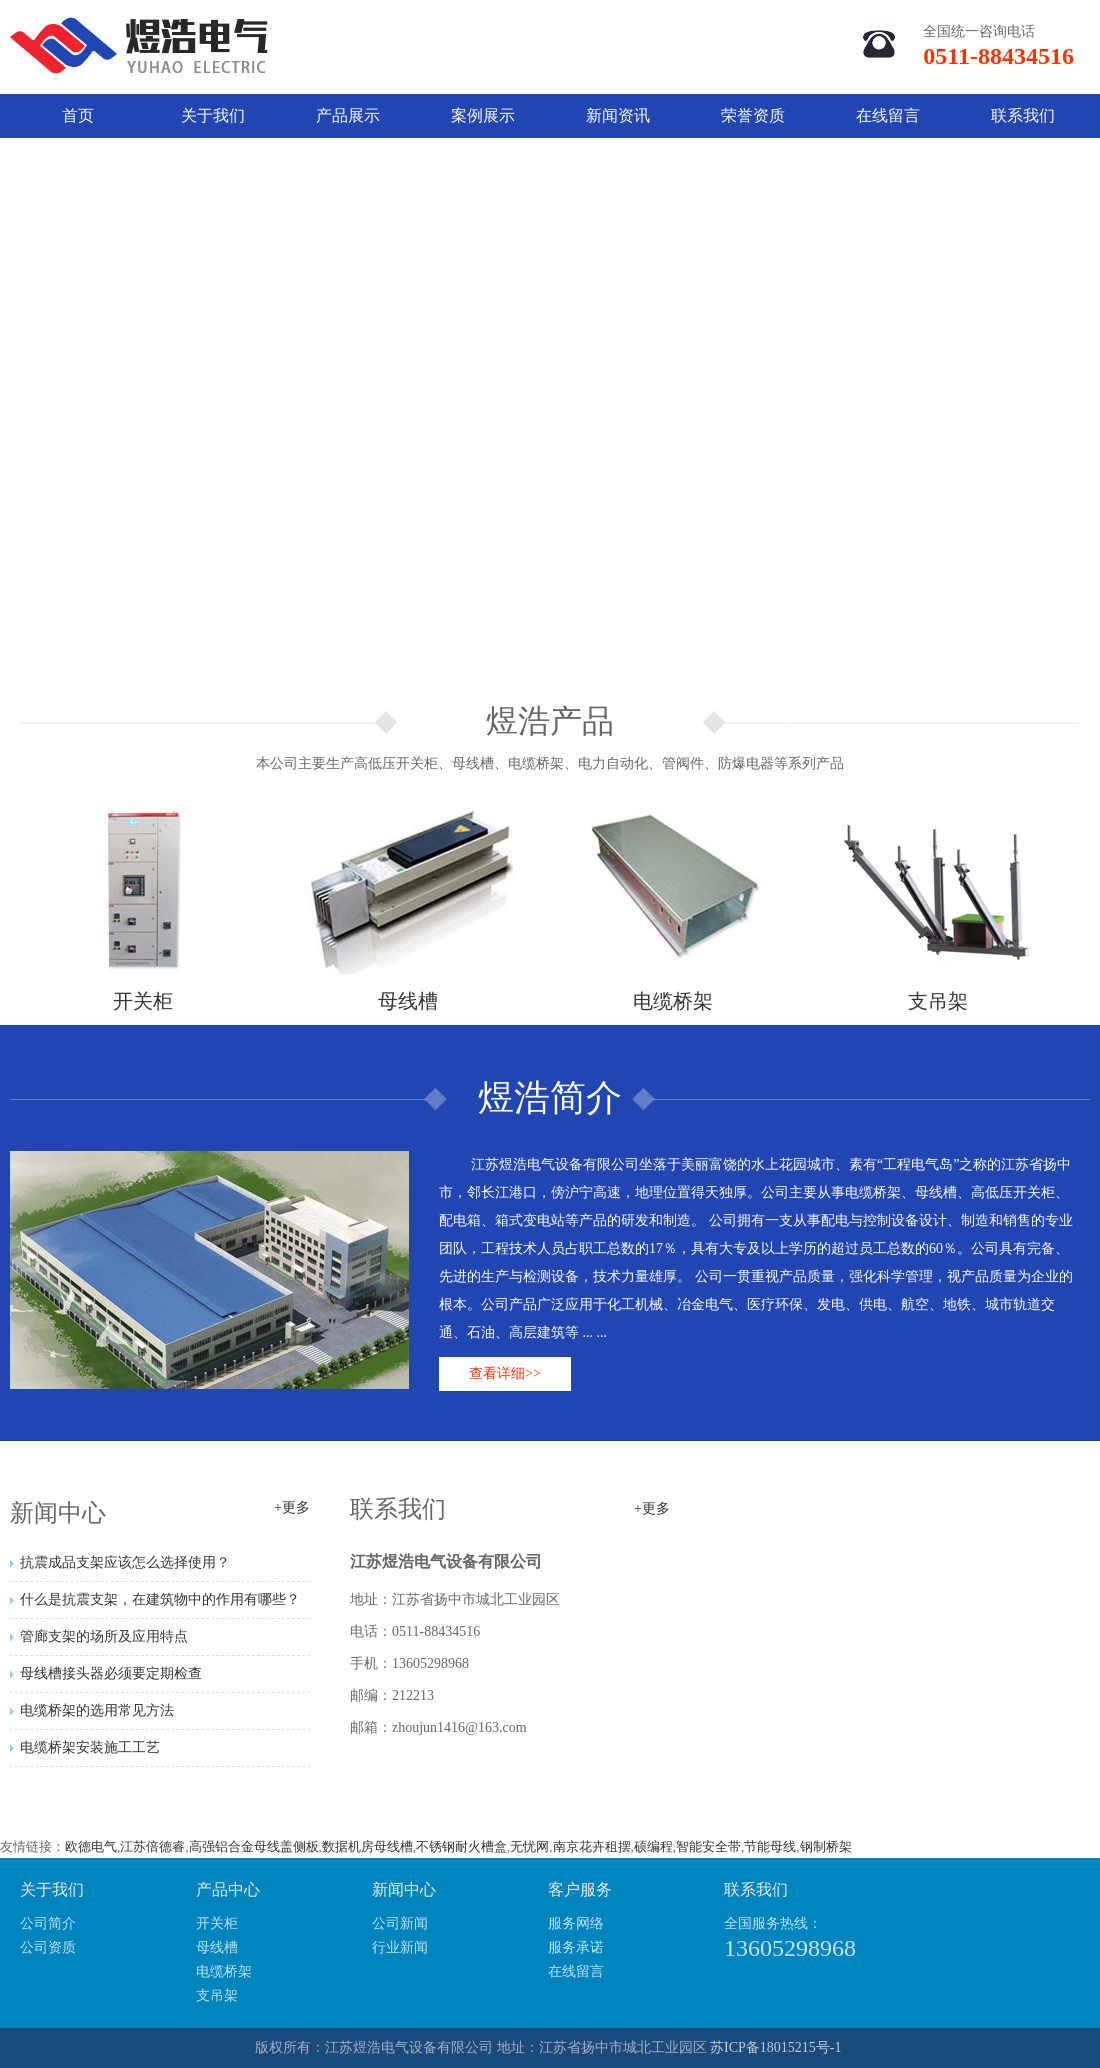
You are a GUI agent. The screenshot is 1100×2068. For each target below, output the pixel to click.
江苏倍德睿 (152, 1846)
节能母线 (770, 1846)
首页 (78, 115)
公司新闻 (400, 1923)
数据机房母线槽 (367, 1846)
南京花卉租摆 (592, 1846)
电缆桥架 (224, 1971)
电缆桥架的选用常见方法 (97, 1710)
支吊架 (217, 1995)
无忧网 (529, 1846)
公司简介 (48, 1923)
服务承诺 (576, 1947)
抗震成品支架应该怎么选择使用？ (125, 1562)
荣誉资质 (753, 115)
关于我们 (213, 115)
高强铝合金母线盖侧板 (254, 1846)
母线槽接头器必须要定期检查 (111, 1673)
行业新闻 (400, 1947)
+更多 (292, 1508)
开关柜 (217, 1923)
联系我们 (1023, 115)
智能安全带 (708, 1846)
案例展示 (483, 115)
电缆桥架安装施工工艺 (90, 1747)
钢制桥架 (826, 1846)
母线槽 (217, 1947)
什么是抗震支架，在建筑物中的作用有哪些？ (160, 1599)
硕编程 (653, 1846)
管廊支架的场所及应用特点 (104, 1636)
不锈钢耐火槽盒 (461, 1846)
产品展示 (348, 115)
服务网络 (576, 1923)
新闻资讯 (618, 115)
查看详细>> (505, 1373)
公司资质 (48, 1947)
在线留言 (888, 115)
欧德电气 (91, 1846)
